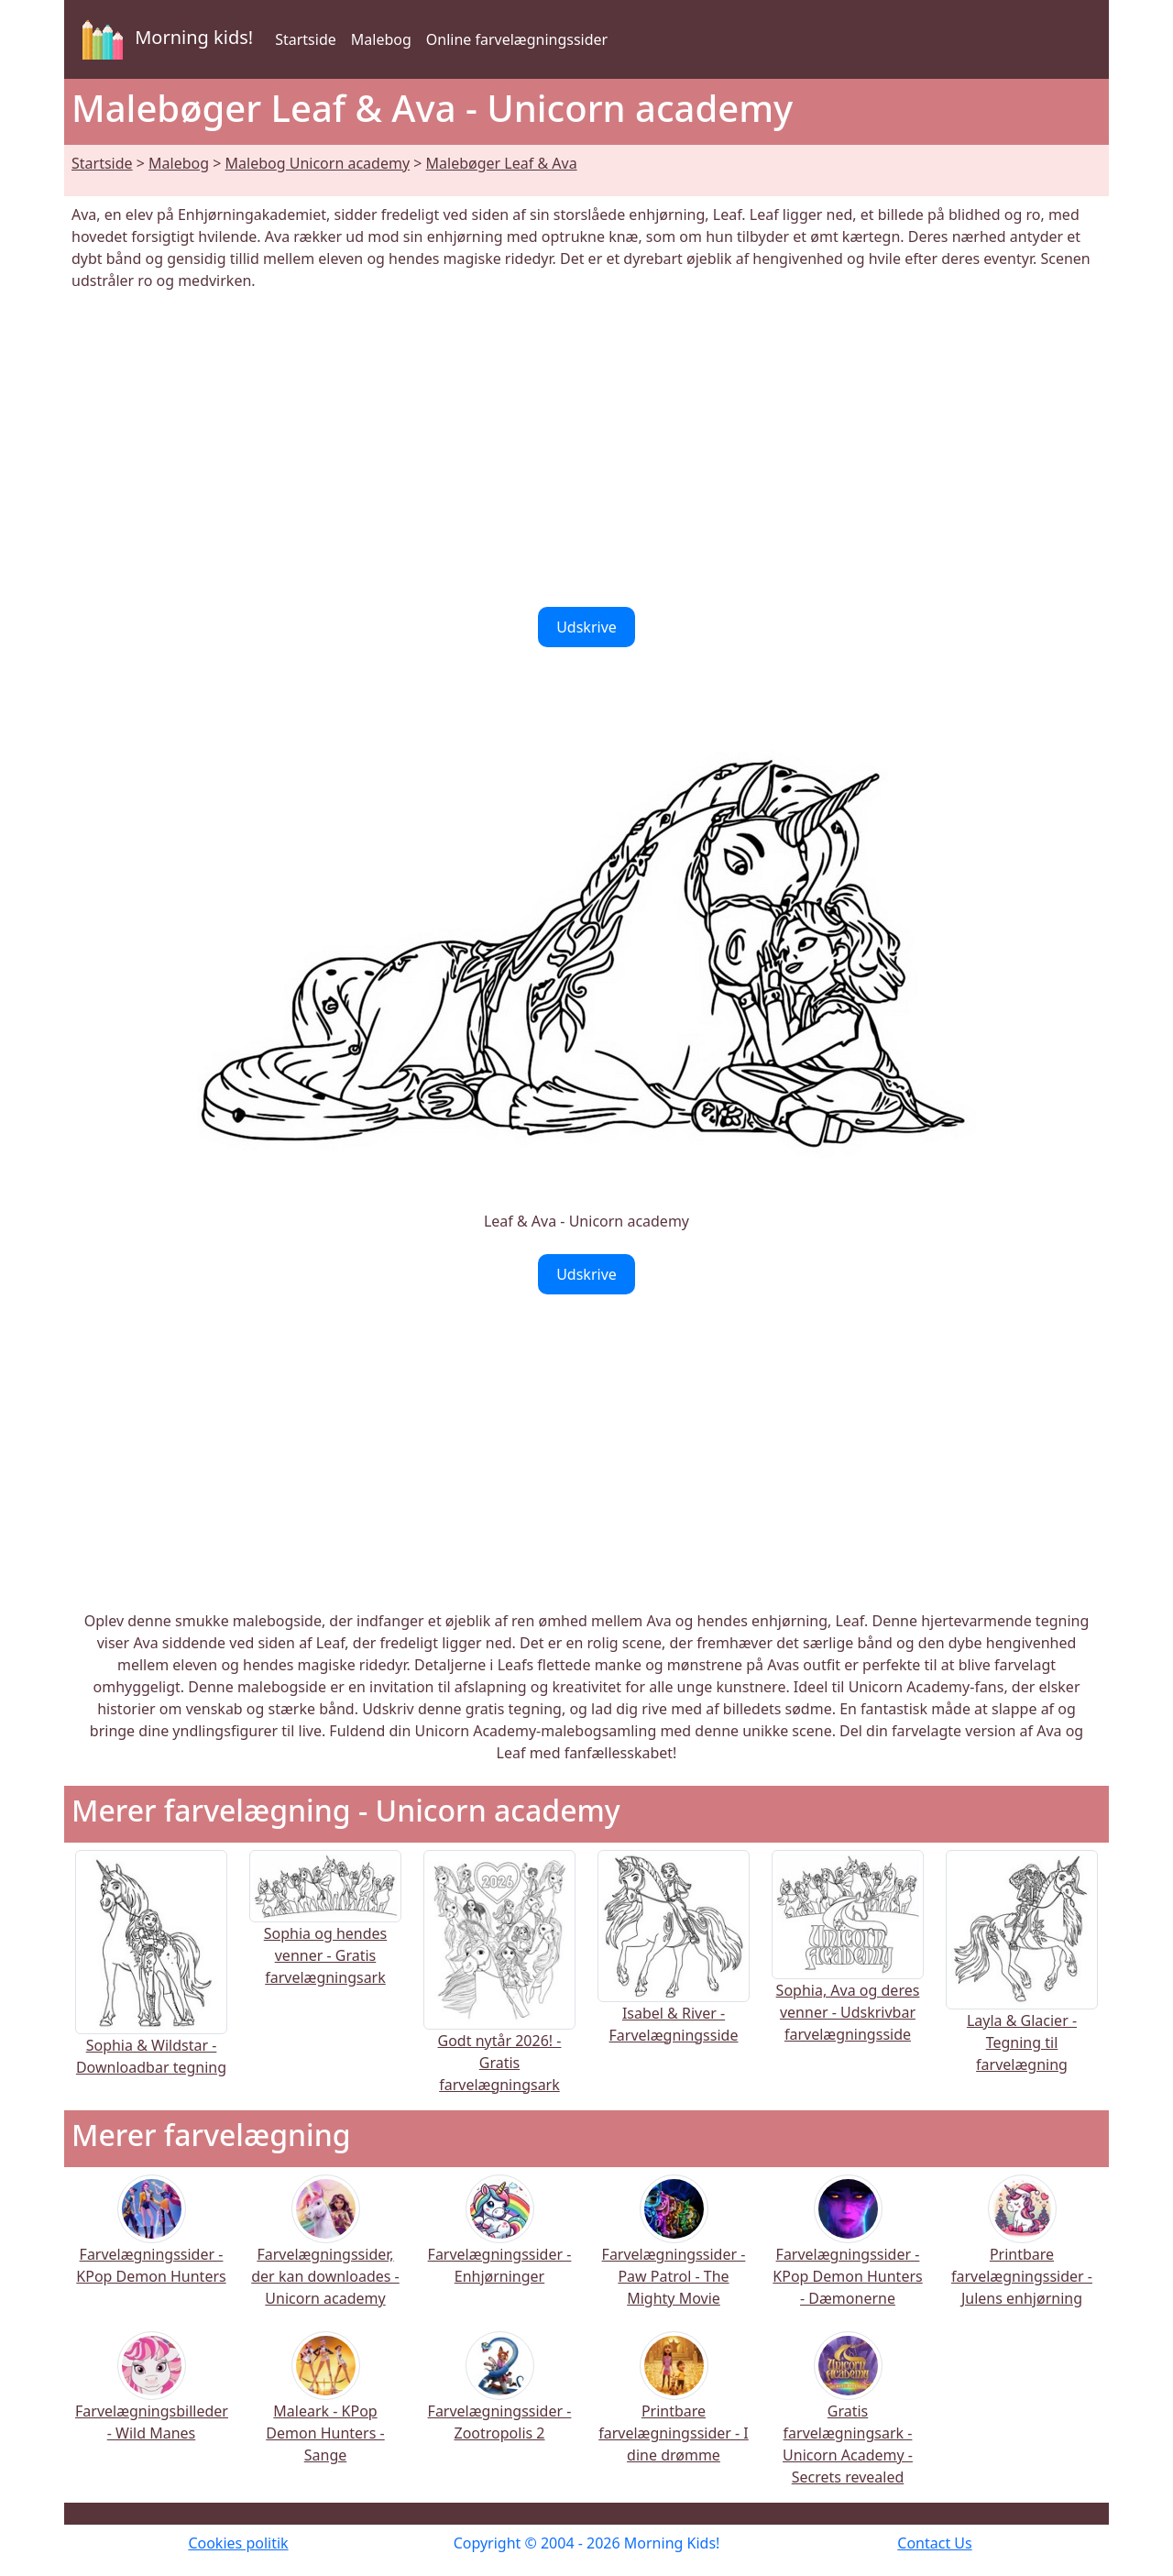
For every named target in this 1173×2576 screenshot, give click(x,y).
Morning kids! (164, 39)
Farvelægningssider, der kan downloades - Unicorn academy (325, 2252)
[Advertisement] (586, 449)
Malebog (381, 39)
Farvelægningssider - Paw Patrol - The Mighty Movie (674, 2252)
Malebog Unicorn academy (318, 163)
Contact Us (934, 2543)
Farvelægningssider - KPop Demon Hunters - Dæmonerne (847, 2252)
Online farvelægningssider (517, 39)
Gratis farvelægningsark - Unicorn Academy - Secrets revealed (848, 2420)
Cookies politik (238, 2543)
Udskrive (586, 627)
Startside (305, 39)
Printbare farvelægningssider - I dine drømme (673, 2409)
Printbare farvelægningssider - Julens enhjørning (1021, 2252)
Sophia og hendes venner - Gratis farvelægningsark (325, 1931)
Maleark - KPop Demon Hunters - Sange (325, 2409)
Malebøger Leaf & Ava (501, 163)
